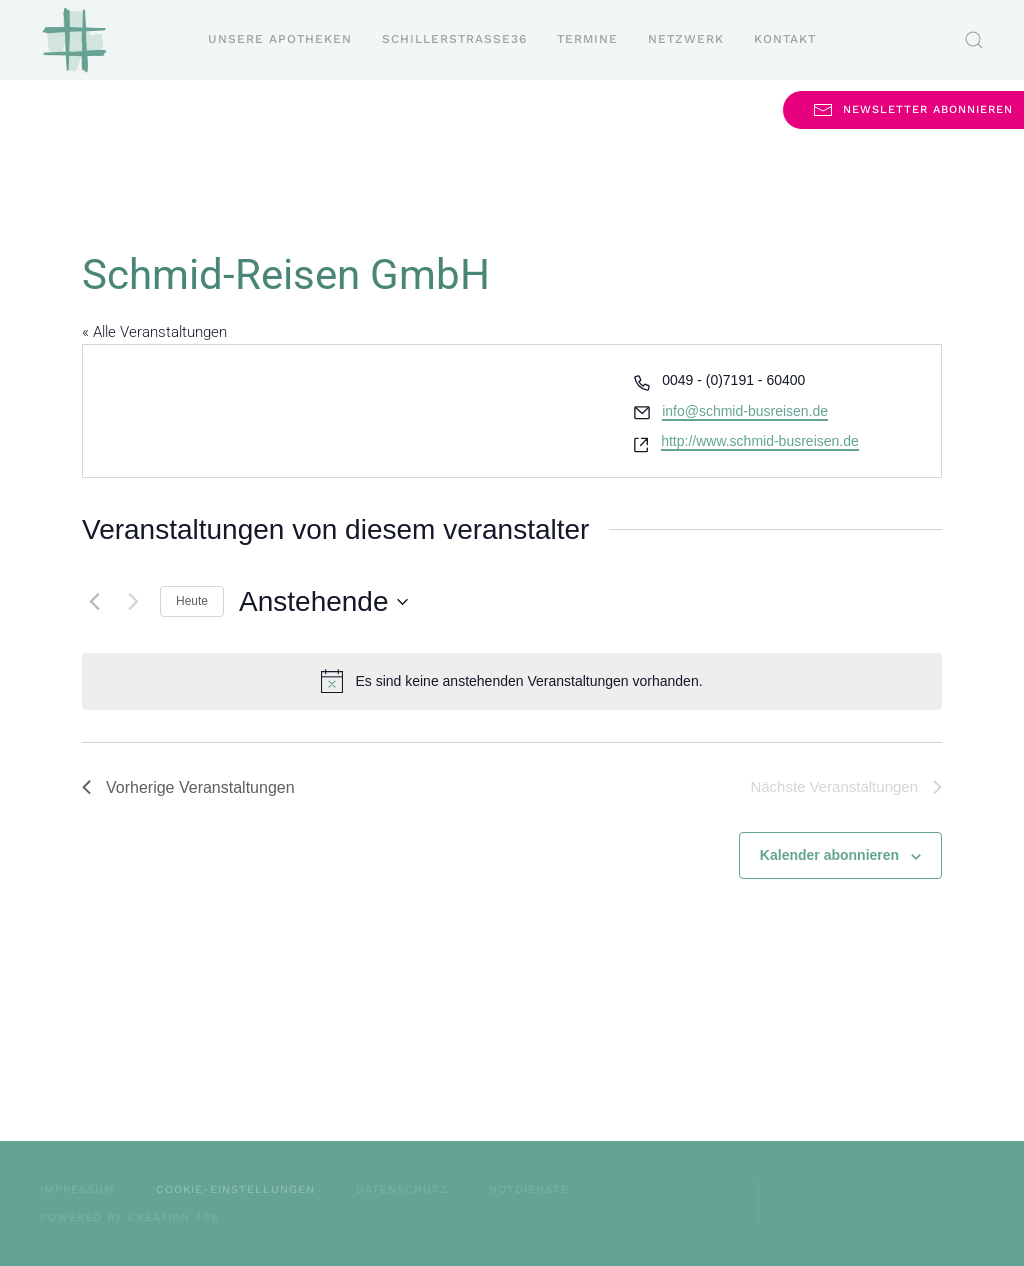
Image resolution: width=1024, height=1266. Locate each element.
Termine (587, 39)
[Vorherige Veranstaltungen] (94, 602)
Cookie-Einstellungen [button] (235, 1189)
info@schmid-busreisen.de (745, 411)
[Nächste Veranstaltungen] (133, 602)
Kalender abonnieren (829, 855)
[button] (974, 40)
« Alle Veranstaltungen (154, 332)
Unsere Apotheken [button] (280, 39)
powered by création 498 (129, 1217)
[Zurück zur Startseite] (74, 40)
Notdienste (529, 1189)
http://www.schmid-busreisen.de (760, 441)
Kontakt (785, 39)
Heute (192, 601)
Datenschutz (402, 1189)
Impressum (77, 1189)
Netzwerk (686, 39)
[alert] (512, 681)
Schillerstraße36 (454, 39)
